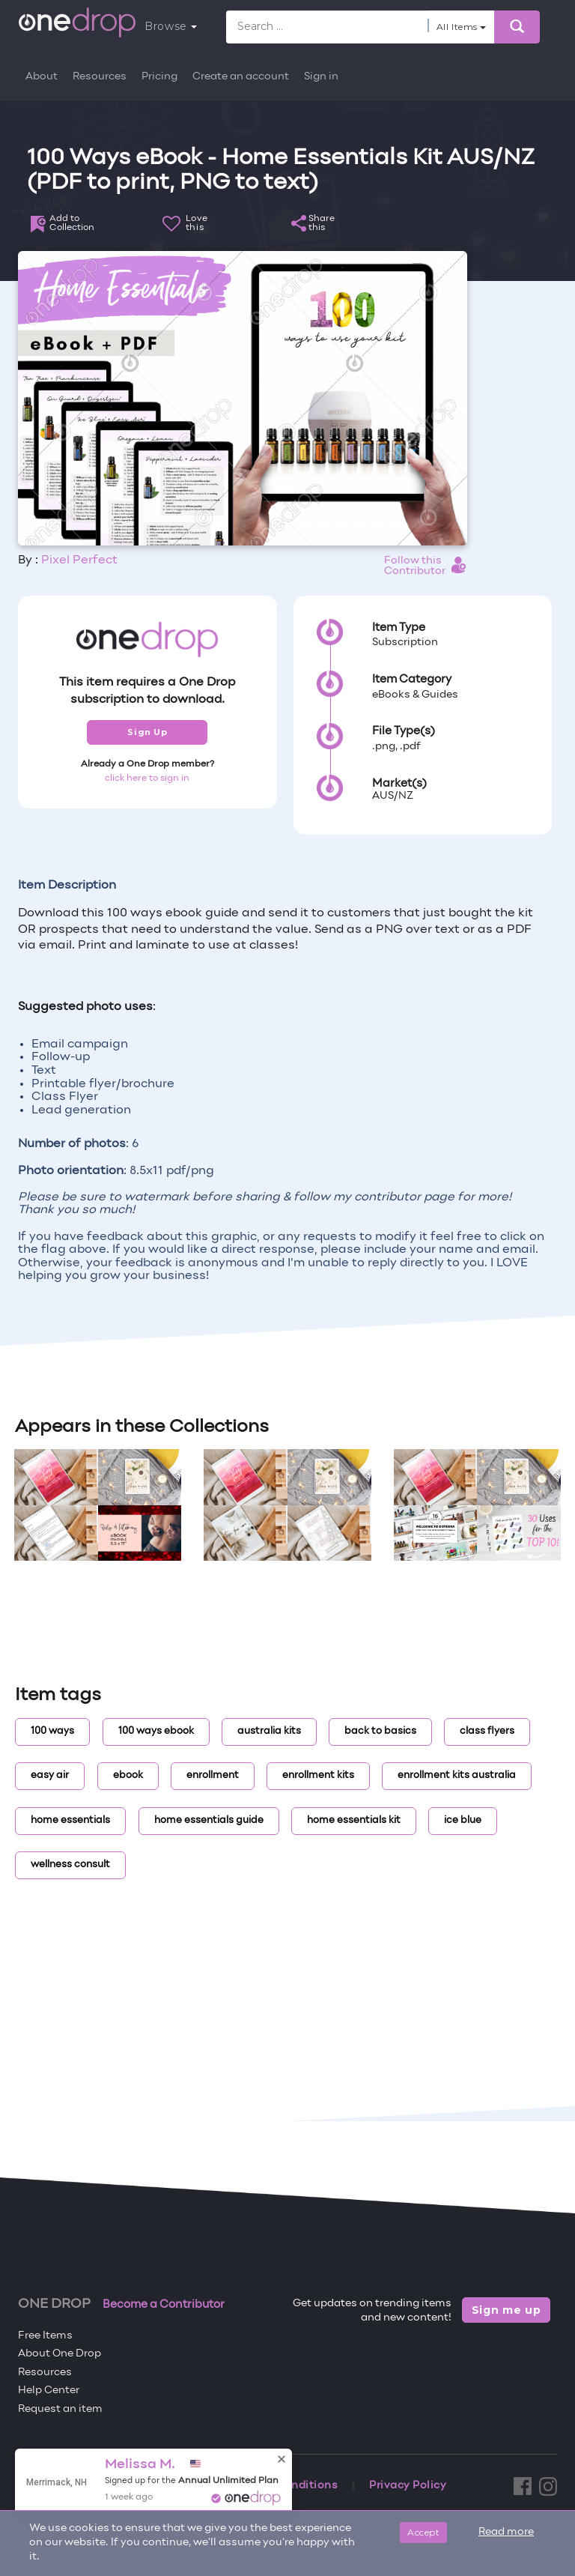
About (41, 77)
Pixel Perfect (79, 560)
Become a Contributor (164, 2305)
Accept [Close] (423, 2532)
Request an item (60, 2409)
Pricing (159, 77)
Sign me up (506, 2310)
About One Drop (59, 2354)
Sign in (321, 77)
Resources (100, 77)
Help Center (48, 2390)
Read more (506, 2532)
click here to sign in (147, 778)
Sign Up (147, 732)
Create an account (240, 77)
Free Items (45, 2336)
